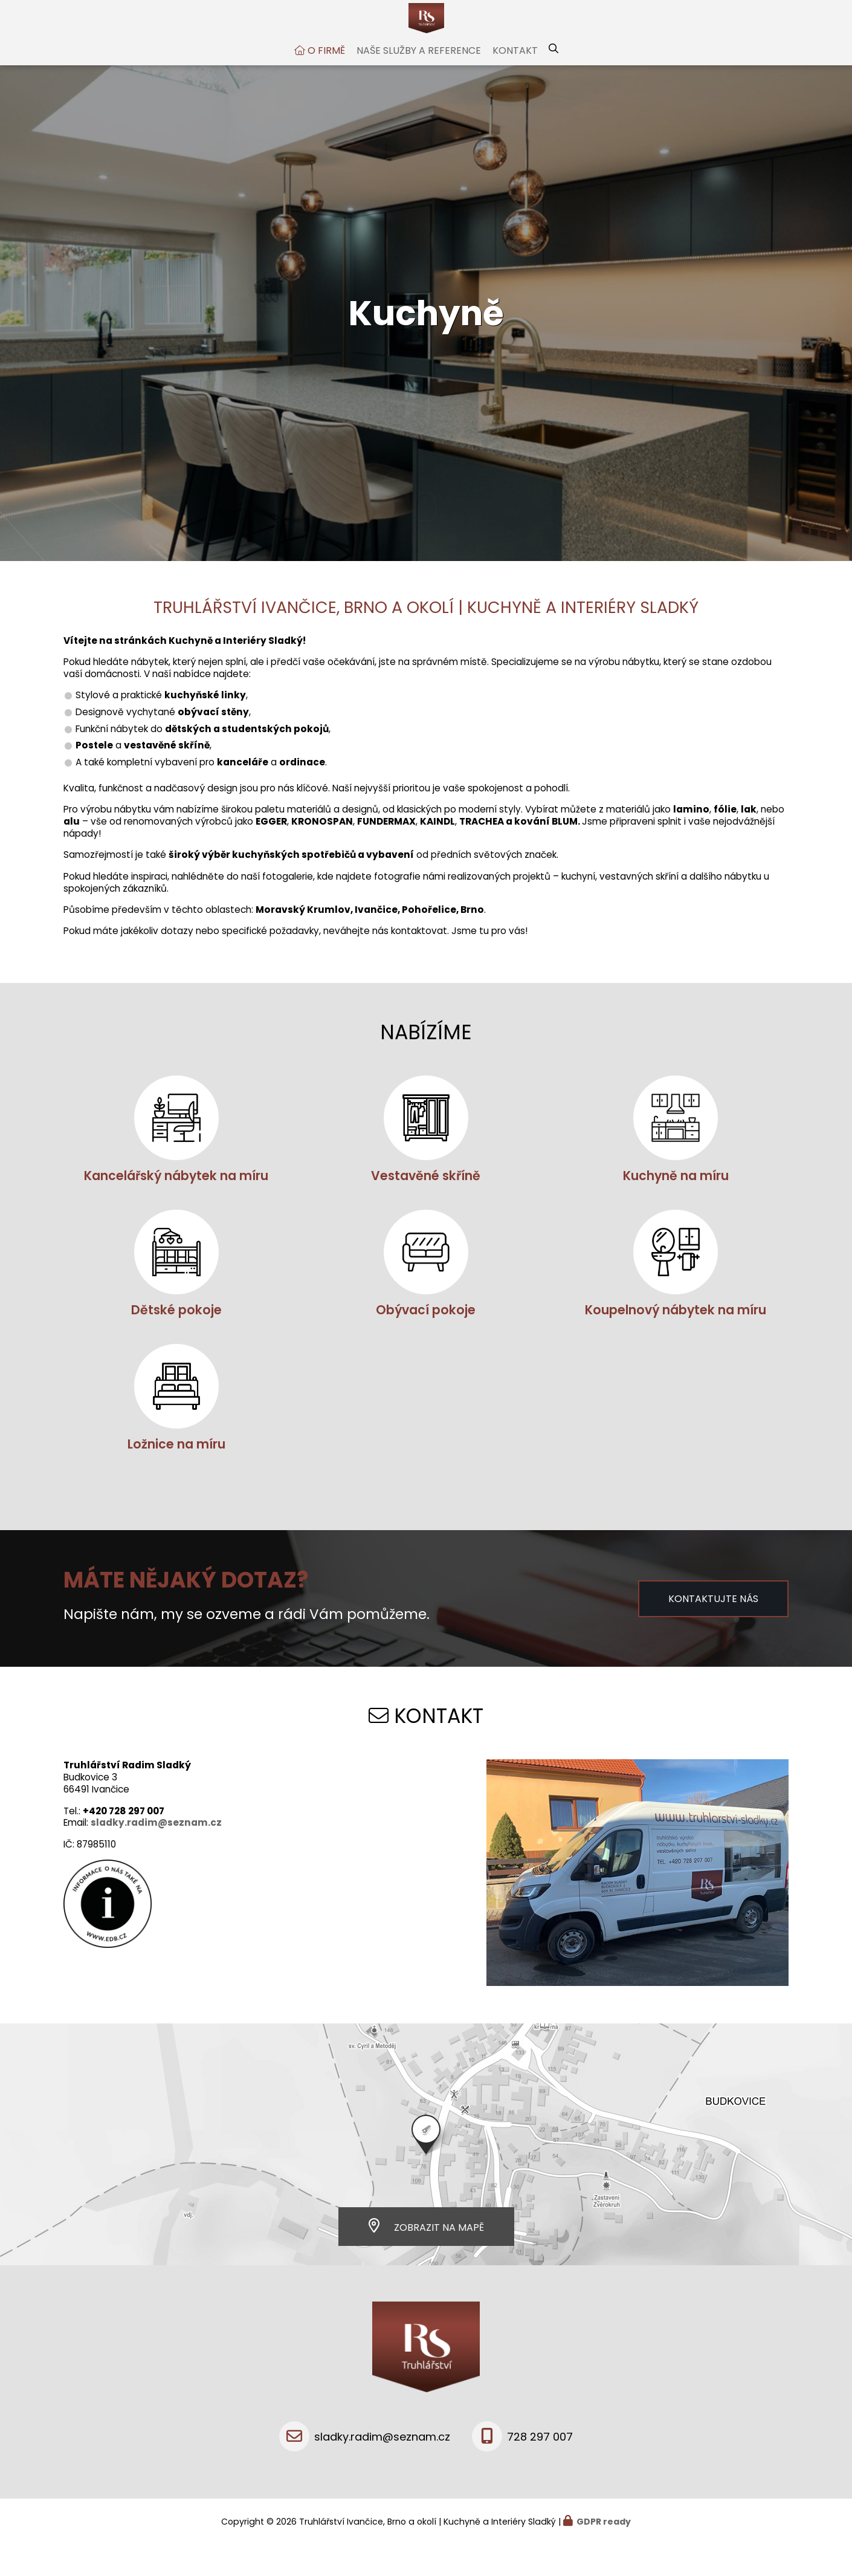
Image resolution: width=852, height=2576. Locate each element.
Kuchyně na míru (676, 1206)
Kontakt (515, 81)
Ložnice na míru (176, 1474)
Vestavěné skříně (425, 1206)
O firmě (326, 81)
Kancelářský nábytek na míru (176, 1206)
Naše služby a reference (419, 81)
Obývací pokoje (426, 1340)
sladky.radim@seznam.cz (156, 1852)
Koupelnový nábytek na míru (675, 1340)
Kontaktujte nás (713, 1629)
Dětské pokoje (176, 1340)
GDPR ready (603, 2552)
